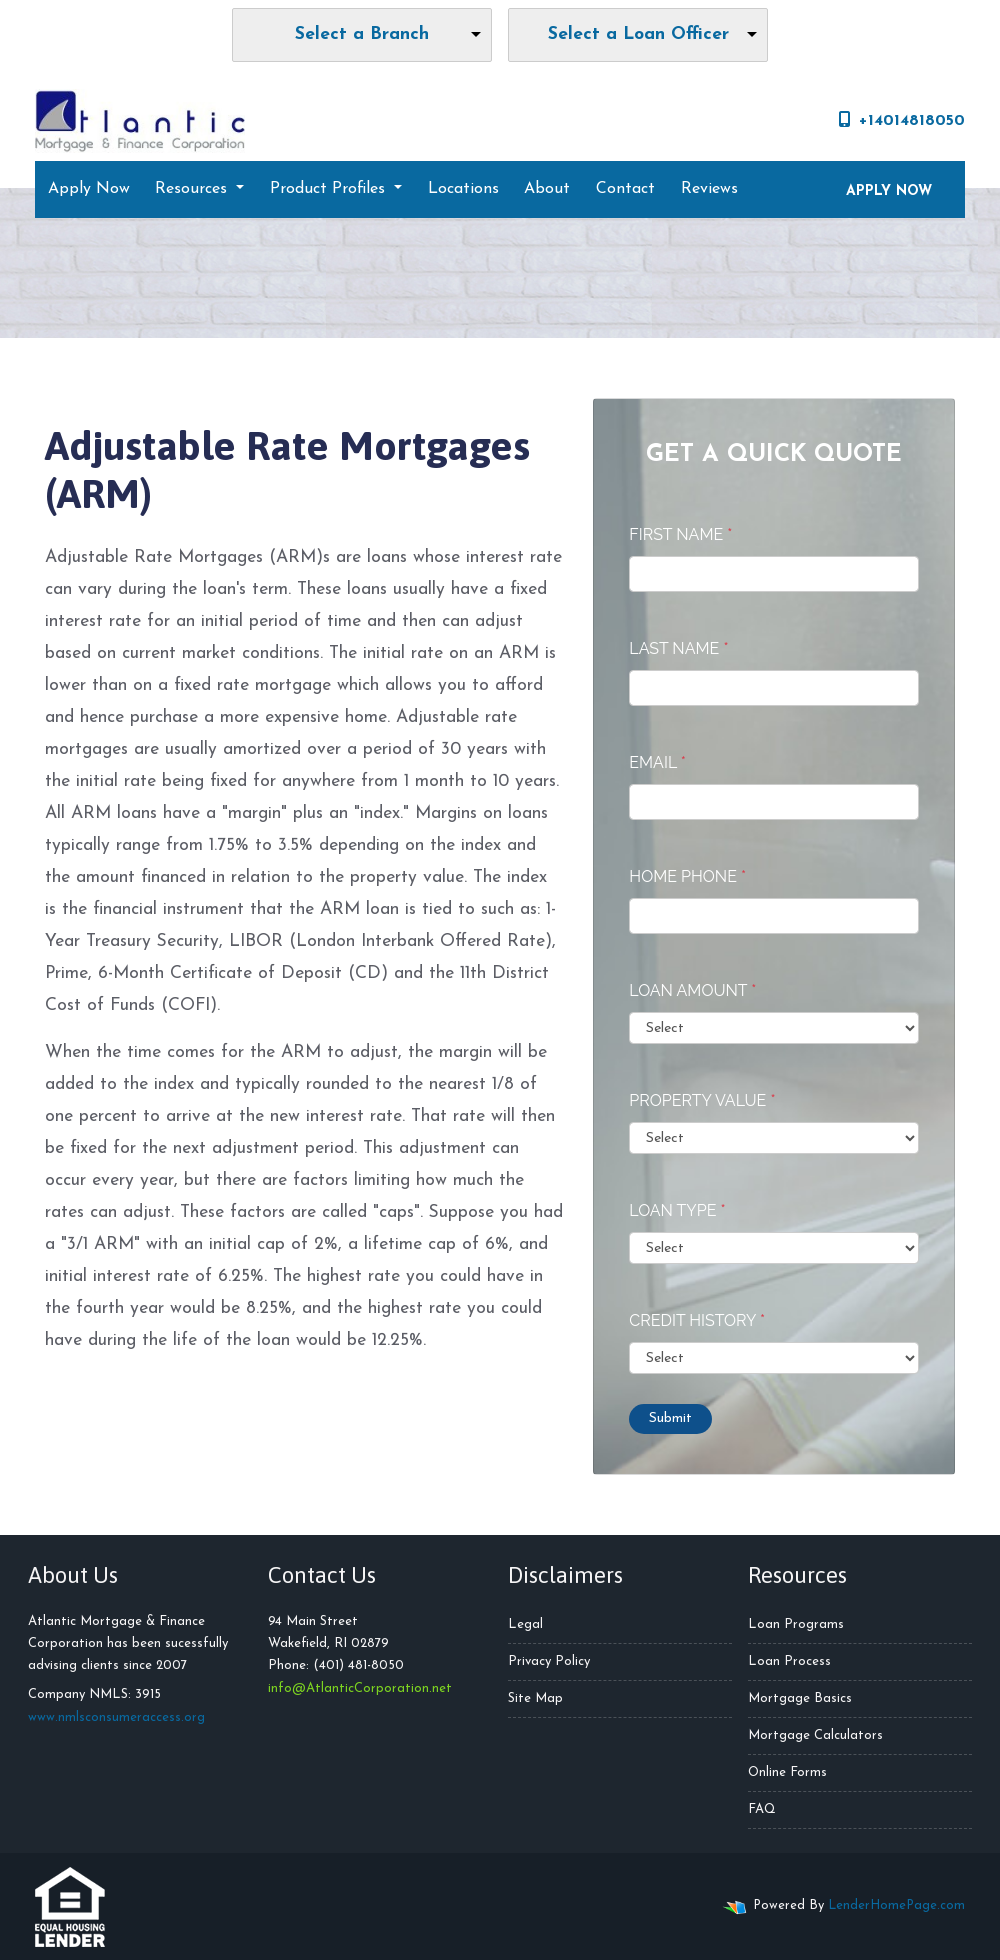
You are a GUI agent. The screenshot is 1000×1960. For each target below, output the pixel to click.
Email (657, 762)
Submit (670, 1418)
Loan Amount (692, 990)
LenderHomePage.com (896, 1905)
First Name (680, 534)
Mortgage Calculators (815, 1735)
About (547, 189)
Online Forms (787, 1772)
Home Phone (687, 876)
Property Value (702, 1100)
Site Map (535, 1698)
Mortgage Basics (800, 1698)
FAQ (762, 1809)
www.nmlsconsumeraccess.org (116, 1717)
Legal (525, 1624)
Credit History (697, 1320)
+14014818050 (902, 120)
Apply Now (89, 189)
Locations (463, 189)
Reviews (709, 189)
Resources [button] (193, 189)
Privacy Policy (549, 1661)
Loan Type (677, 1210)
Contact (625, 189)
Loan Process (789, 1661)
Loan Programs (796, 1624)
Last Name (678, 648)
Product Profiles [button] (330, 189)
